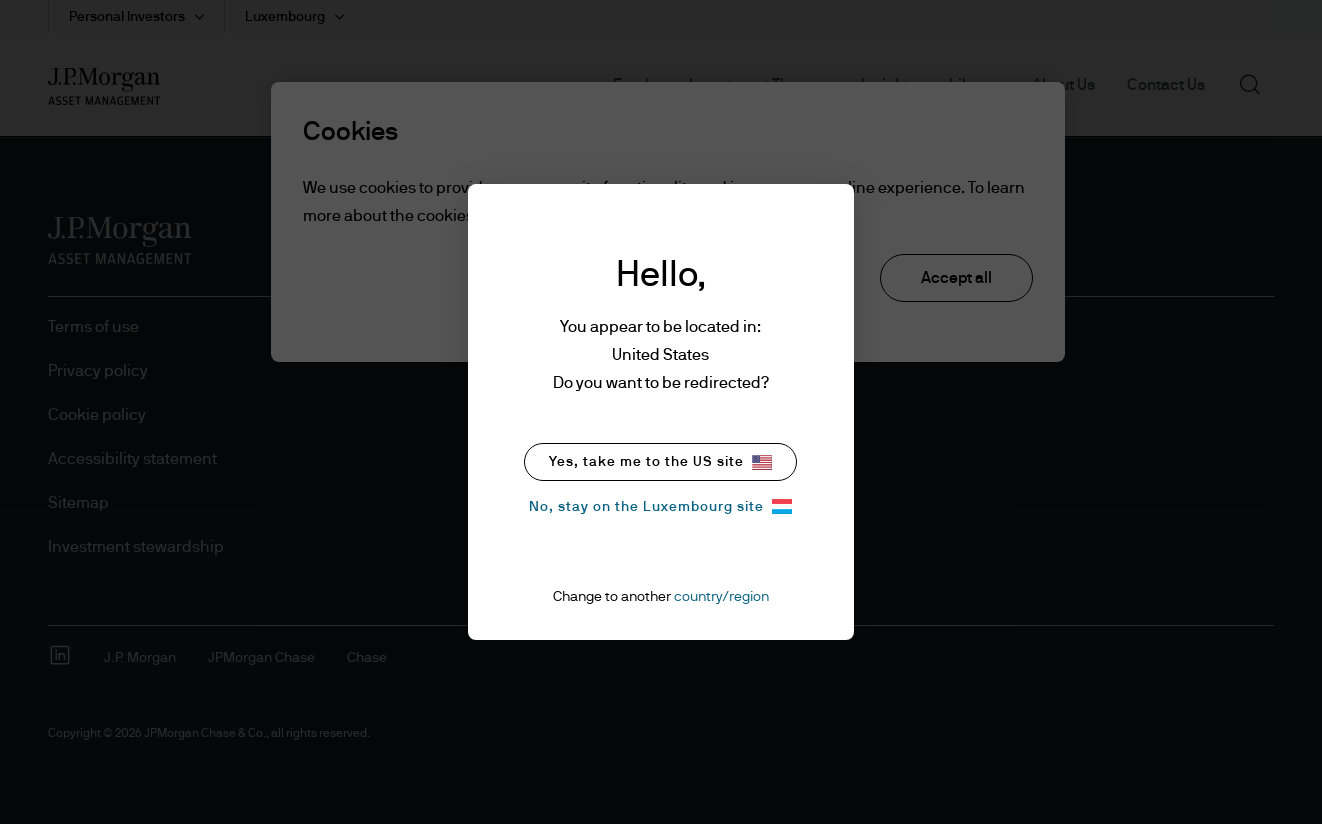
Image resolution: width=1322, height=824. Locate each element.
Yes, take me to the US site (660, 462)
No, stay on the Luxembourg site (660, 506)
